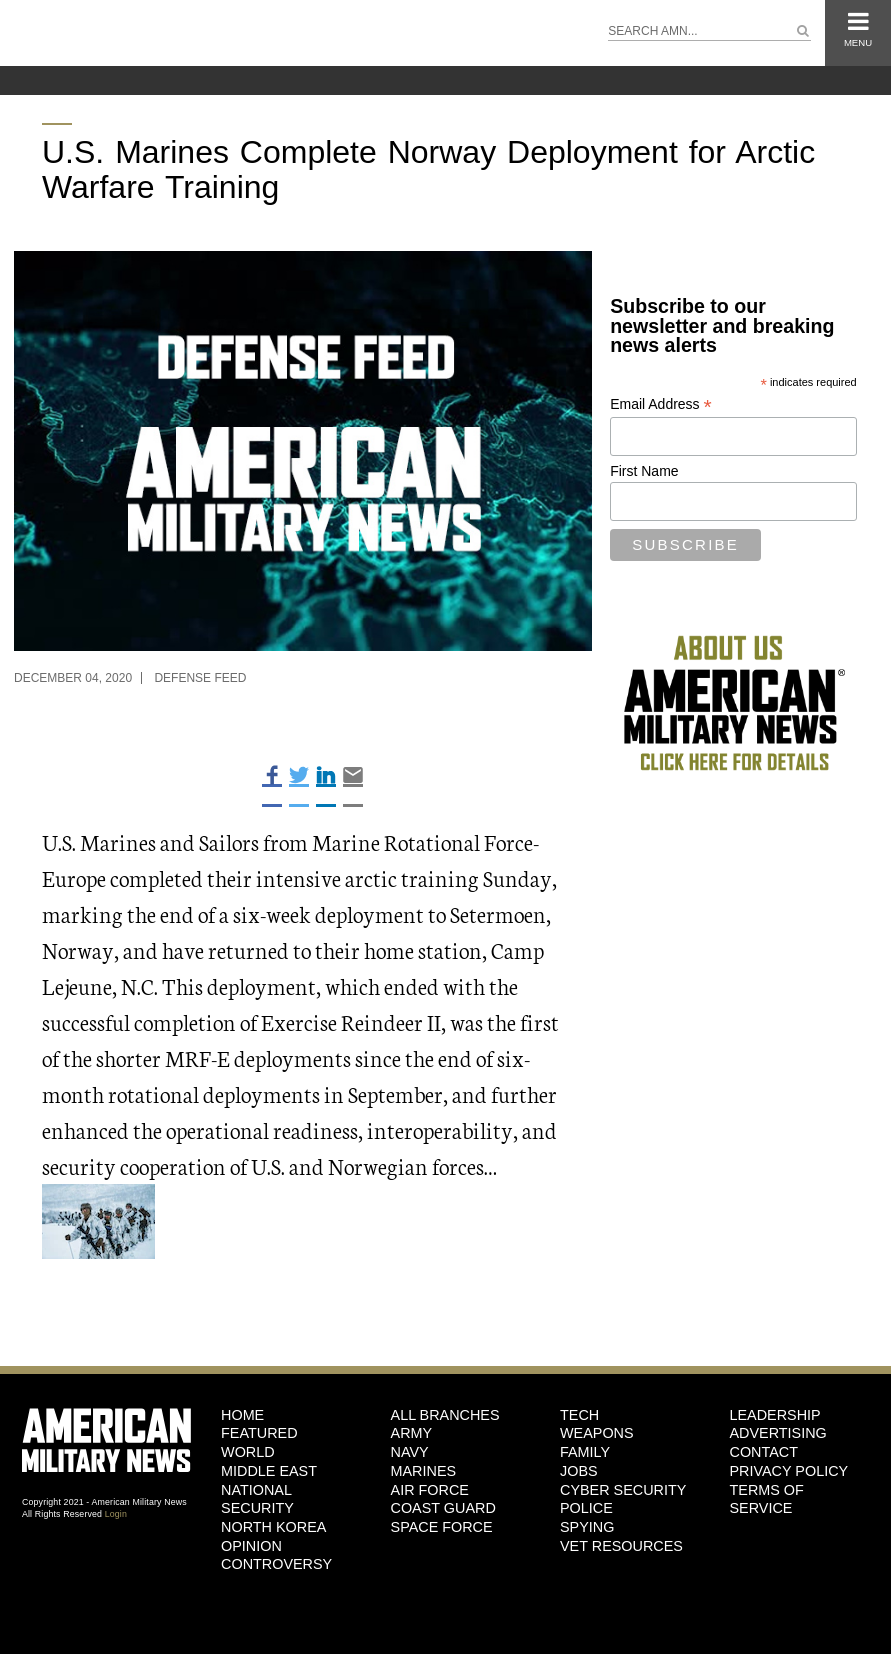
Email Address (661, 404)
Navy (410, 1452)
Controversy (276, 1564)
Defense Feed (200, 678)
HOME (242, 1415)
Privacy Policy (789, 1471)
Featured (259, 1433)
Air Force (430, 1490)
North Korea (273, 1527)
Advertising (778, 1433)
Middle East (269, 1471)
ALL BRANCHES (445, 1415)
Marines (424, 1471)
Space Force (442, 1527)
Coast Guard (443, 1508)
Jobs (579, 1471)
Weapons (597, 1433)
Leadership (775, 1415)
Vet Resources (621, 1546)
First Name (644, 471)
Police (586, 1508)
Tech (579, 1415)
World (248, 1452)
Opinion (251, 1546)
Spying (587, 1527)
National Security (257, 1499)
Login (116, 1514)
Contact (764, 1452)
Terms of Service (767, 1499)
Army (412, 1433)
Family (585, 1452)
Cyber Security (623, 1490)
